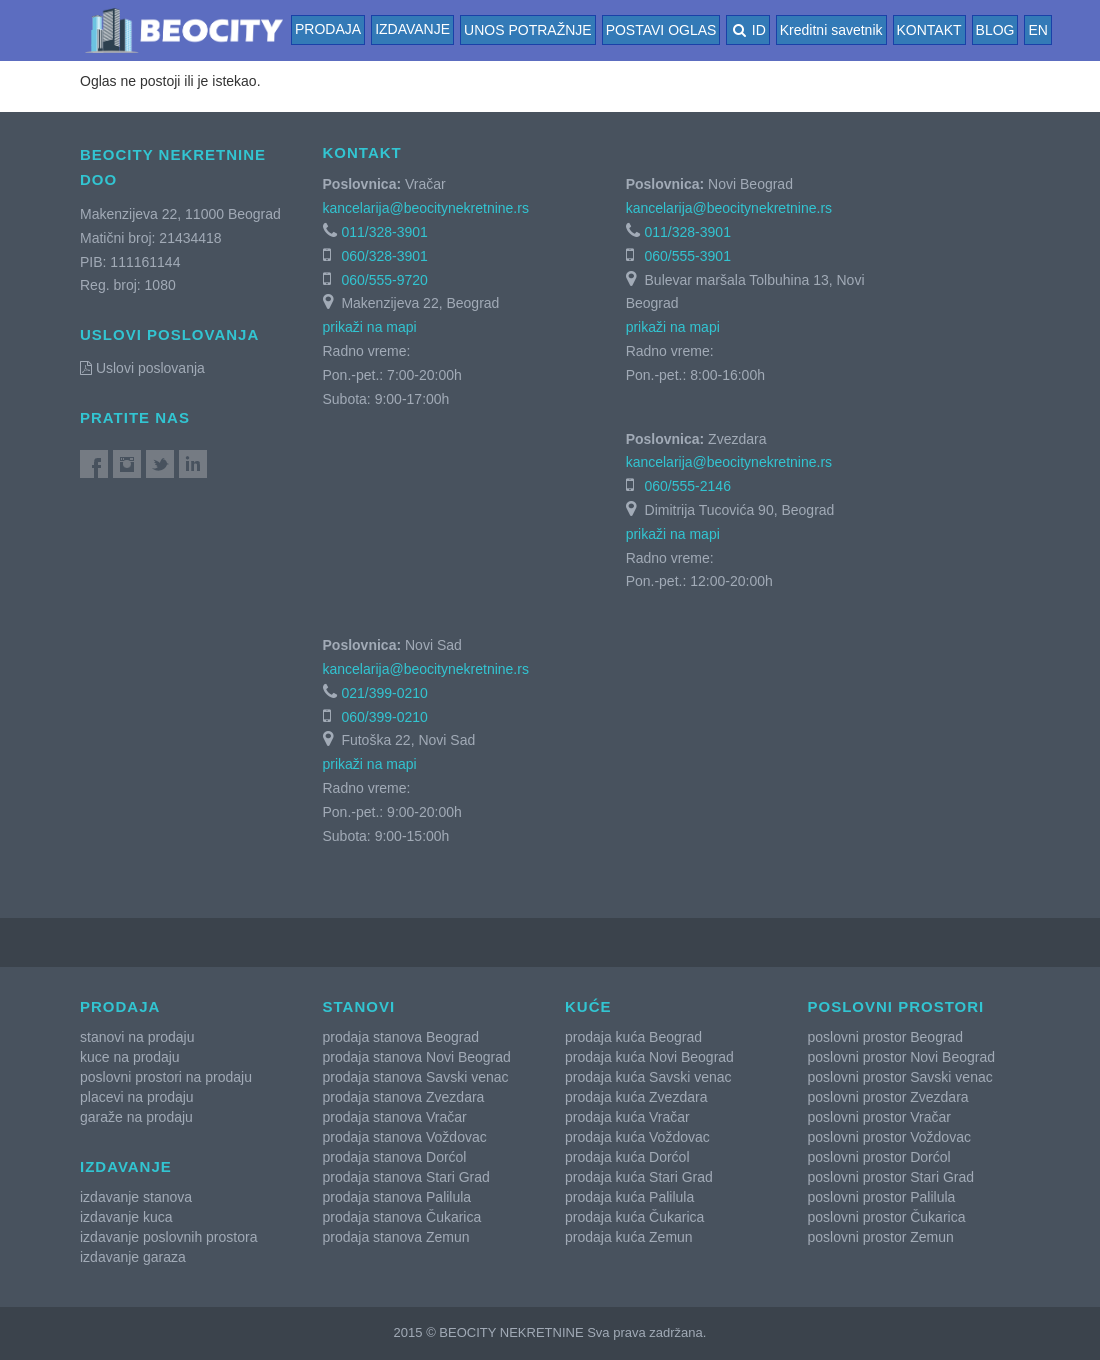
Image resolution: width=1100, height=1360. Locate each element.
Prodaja (328, 29)
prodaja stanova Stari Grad (406, 1177)
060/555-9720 (384, 280)
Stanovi (359, 1006)
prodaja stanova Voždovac (405, 1137)
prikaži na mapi (370, 327)
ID (747, 30)
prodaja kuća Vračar (627, 1117)
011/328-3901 (384, 232)
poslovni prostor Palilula (882, 1197)
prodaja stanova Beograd (401, 1037)
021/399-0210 (384, 693)
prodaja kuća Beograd (633, 1037)
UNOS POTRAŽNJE (528, 30)
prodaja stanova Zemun (396, 1237)
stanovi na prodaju (137, 1037)
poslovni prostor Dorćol (879, 1157)
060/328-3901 (384, 256)
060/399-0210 (384, 717)
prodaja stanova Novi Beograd (417, 1057)
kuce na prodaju (130, 1057)
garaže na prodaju (136, 1117)
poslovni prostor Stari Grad (891, 1177)
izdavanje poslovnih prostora (168, 1237)
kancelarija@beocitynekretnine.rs (426, 208)
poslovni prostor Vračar (879, 1117)
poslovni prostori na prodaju (166, 1077)
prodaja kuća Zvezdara (636, 1097)
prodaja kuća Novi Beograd (649, 1057)
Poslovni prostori (896, 1006)
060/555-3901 (688, 256)
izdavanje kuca (126, 1217)
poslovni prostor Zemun (881, 1237)
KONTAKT (929, 30)
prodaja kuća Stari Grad (639, 1177)
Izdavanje (412, 29)
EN (1037, 30)
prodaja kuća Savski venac (648, 1077)
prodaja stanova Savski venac (416, 1077)
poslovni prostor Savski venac (900, 1077)
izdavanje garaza (133, 1257)
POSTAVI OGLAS (661, 30)
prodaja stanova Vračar (395, 1117)
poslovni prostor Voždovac (889, 1137)
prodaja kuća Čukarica (634, 1217)
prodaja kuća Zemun (629, 1237)
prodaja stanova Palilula (397, 1197)
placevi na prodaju (137, 1097)
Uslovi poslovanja (142, 368)
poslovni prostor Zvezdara (888, 1097)
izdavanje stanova (136, 1197)
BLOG (995, 30)
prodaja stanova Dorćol (395, 1157)
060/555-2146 (688, 486)
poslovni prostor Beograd (886, 1037)
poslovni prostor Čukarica (887, 1217)
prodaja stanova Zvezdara (404, 1097)
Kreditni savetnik (831, 30)
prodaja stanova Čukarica (402, 1217)
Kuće (588, 1006)
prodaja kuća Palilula (629, 1197)
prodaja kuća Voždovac (637, 1137)
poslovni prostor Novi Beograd (902, 1057)
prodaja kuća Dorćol (627, 1157)
